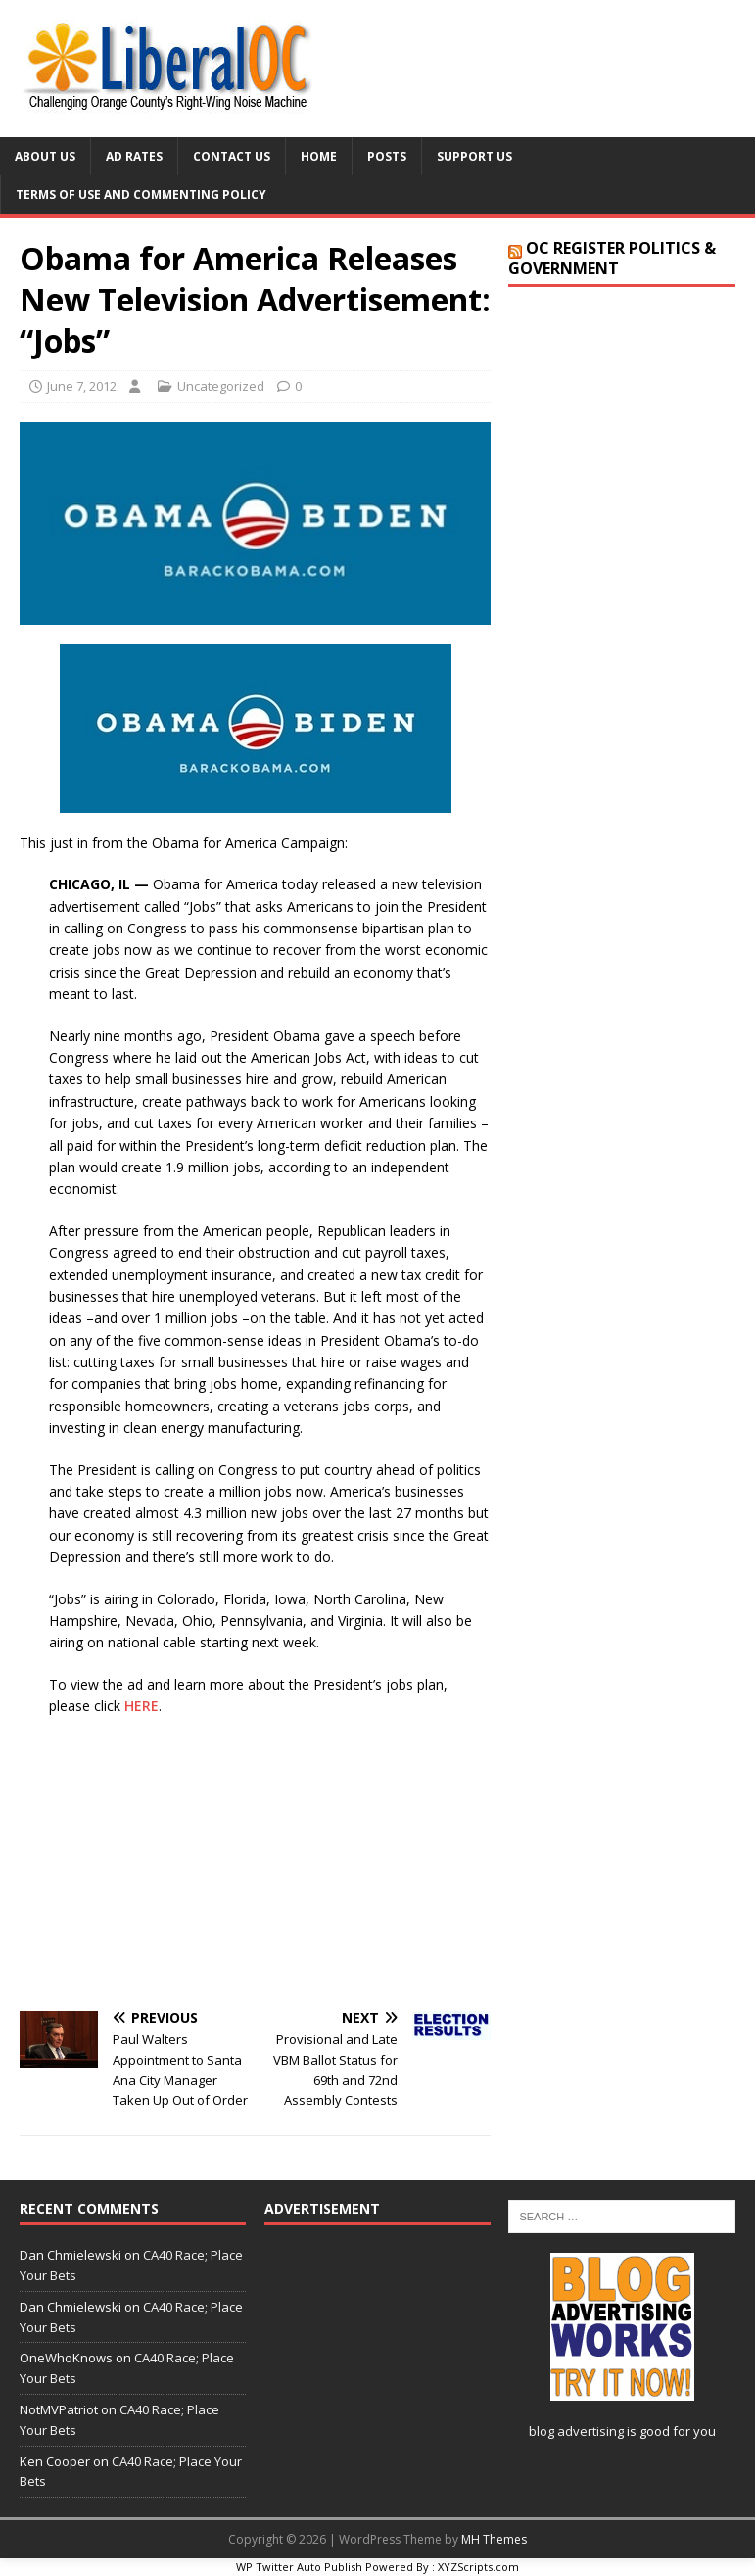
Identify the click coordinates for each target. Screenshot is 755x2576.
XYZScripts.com (478, 2566)
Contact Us (231, 156)
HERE (141, 1705)
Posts (386, 156)
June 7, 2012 (82, 386)
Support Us (474, 156)
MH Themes (494, 2539)
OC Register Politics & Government (612, 258)
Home (319, 156)
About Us (45, 156)
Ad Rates (134, 156)
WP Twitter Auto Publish (299, 2566)
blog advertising (576, 2431)
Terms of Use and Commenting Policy (141, 194)
